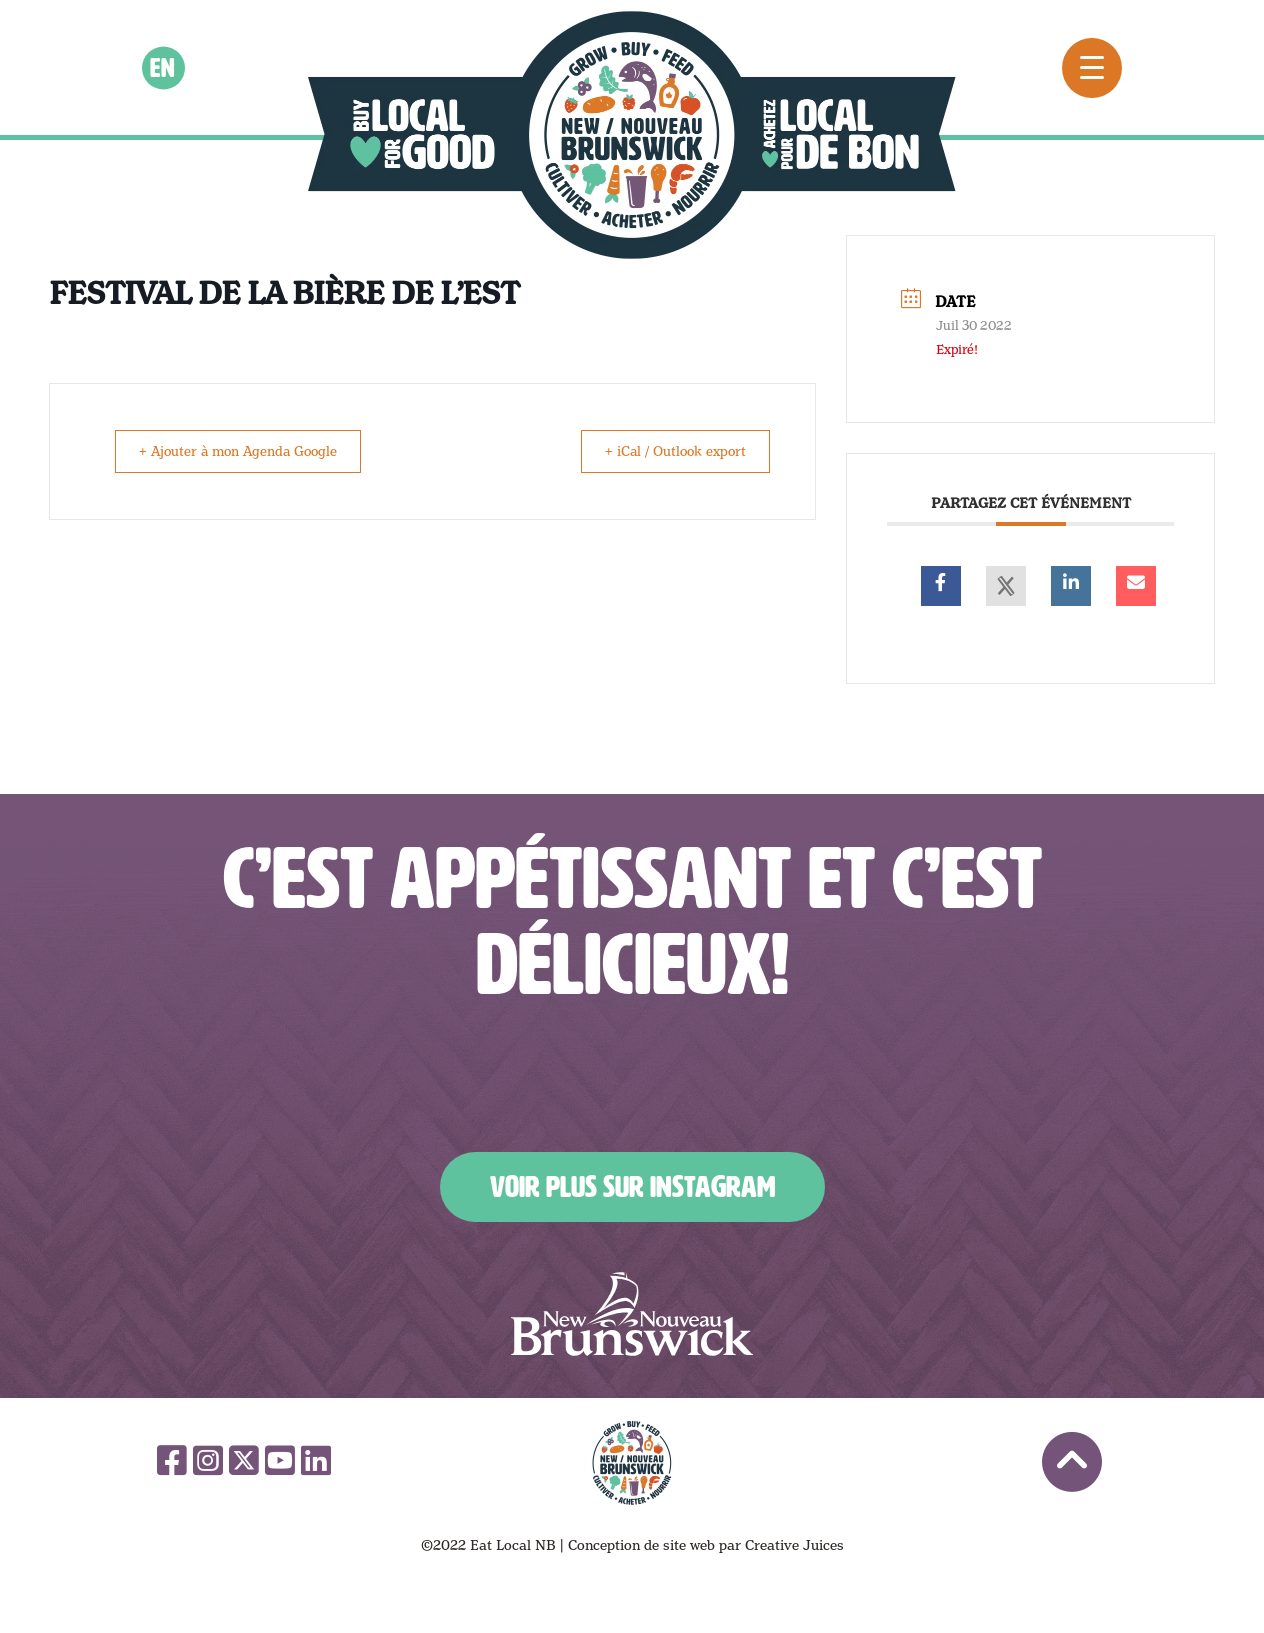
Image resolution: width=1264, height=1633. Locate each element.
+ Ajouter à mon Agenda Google (247, 451)
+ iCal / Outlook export (667, 451)
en (163, 67)
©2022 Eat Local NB (488, 1545)
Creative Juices (794, 1545)
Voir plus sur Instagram (632, 1187)
